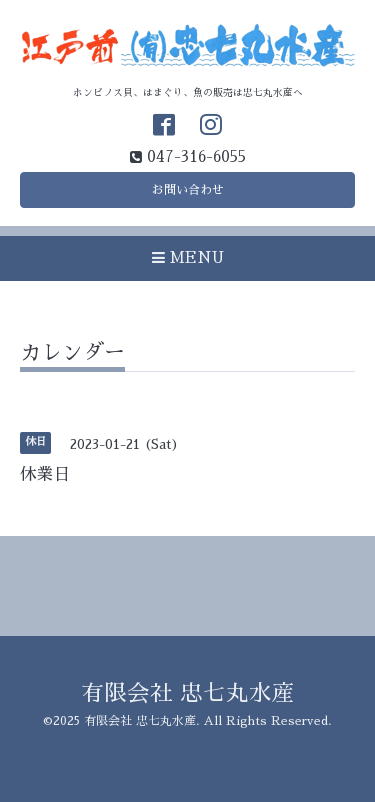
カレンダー (72, 352)
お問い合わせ (188, 190)
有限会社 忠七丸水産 (188, 693)
